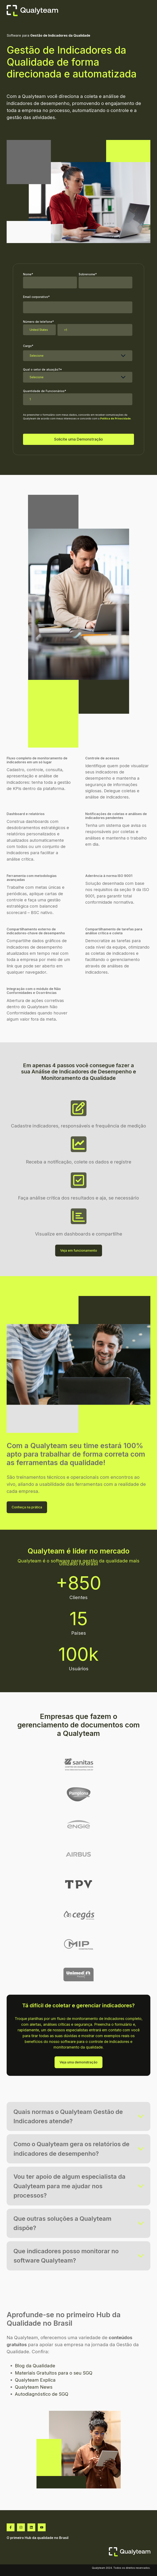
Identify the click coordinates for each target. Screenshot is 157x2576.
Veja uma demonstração (78, 2062)
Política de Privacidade (115, 418)
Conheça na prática (27, 1507)
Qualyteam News (33, 2387)
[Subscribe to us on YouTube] (42, 2527)
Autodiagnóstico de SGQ (41, 2394)
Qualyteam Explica (35, 2380)
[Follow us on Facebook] (11, 2527)
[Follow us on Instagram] (21, 2527)
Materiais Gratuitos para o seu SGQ (53, 2373)
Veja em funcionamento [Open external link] (78, 1250)
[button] (78, 2116)
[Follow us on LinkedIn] (31, 2527)
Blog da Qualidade (35, 2365)
